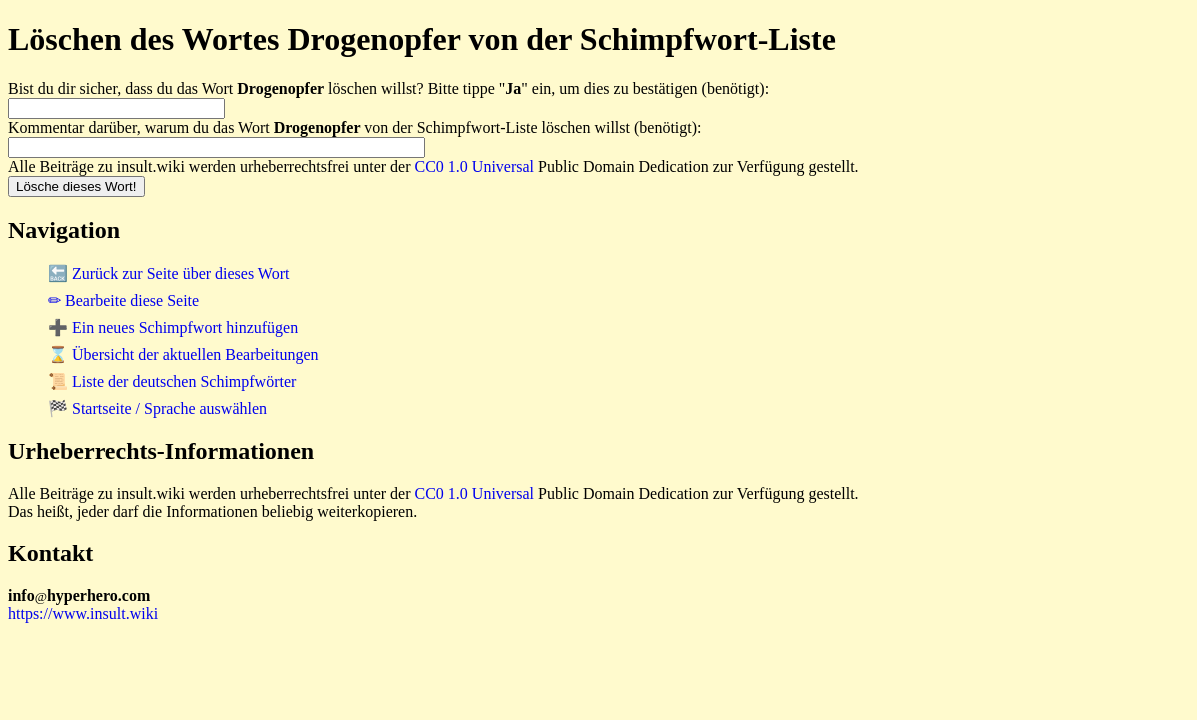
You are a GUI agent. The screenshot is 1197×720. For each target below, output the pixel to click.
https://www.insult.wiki (83, 613)
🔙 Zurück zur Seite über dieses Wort (168, 273)
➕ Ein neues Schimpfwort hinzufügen (173, 327)
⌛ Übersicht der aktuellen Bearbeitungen (183, 354)
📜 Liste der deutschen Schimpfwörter (172, 381)
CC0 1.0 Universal (475, 166)
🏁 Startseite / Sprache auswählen (157, 408)
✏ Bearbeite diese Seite (123, 300)
